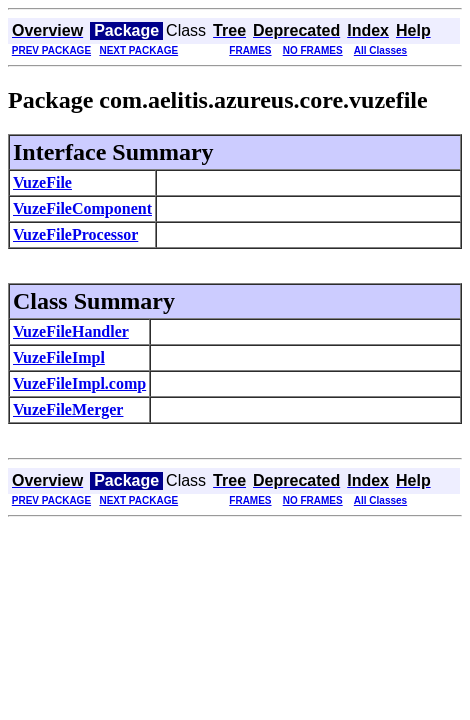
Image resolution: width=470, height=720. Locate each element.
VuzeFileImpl (59, 357)
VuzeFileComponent (82, 208)
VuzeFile (42, 182)
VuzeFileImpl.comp (79, 383)
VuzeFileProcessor (75, 234)
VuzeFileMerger (68, 409)
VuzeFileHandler (71, 331)
